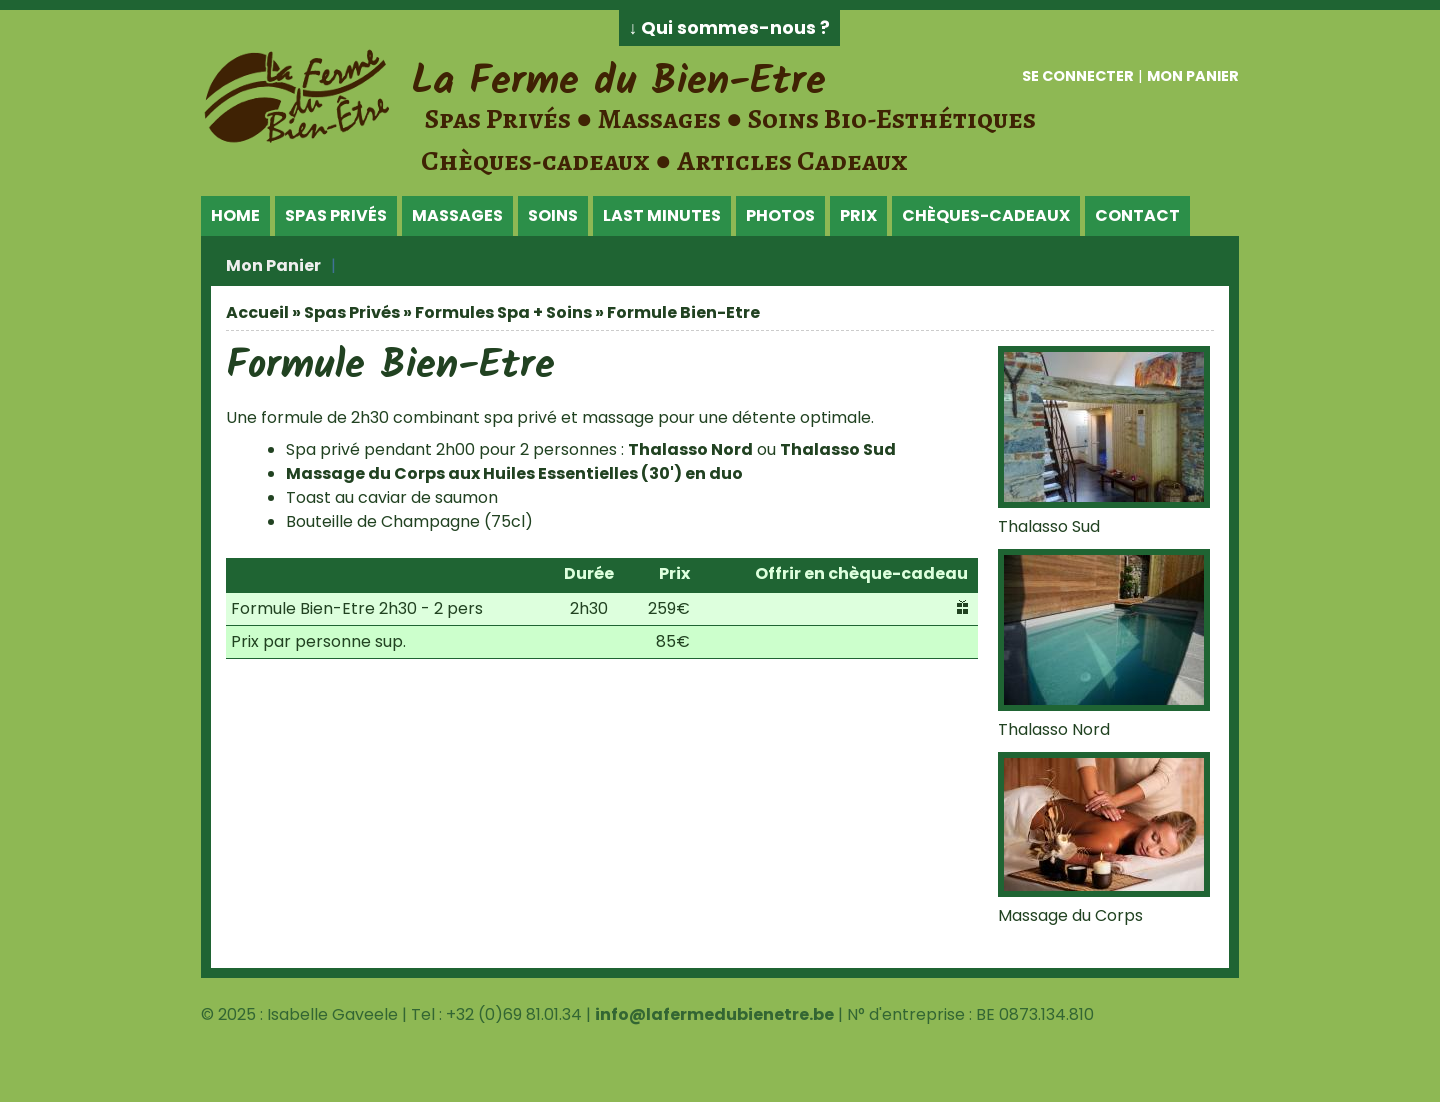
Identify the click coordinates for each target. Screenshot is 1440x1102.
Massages (457, 215)
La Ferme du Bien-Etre (618, 82)
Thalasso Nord (690, 449)
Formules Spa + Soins (503, 312)
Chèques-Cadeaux (986, 215)
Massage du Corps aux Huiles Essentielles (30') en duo (514, 473)
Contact (1137, 215)
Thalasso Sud (838, 449)
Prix (858, 215)
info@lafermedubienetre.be (714, 1014)
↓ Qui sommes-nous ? (730, 28)
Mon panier (1193, 76)
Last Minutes (662, 215)
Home (235, 215)
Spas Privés (336, 215)
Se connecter (1078, 76)
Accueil (257, 312)
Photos (780, 215)
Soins (553, 215)
